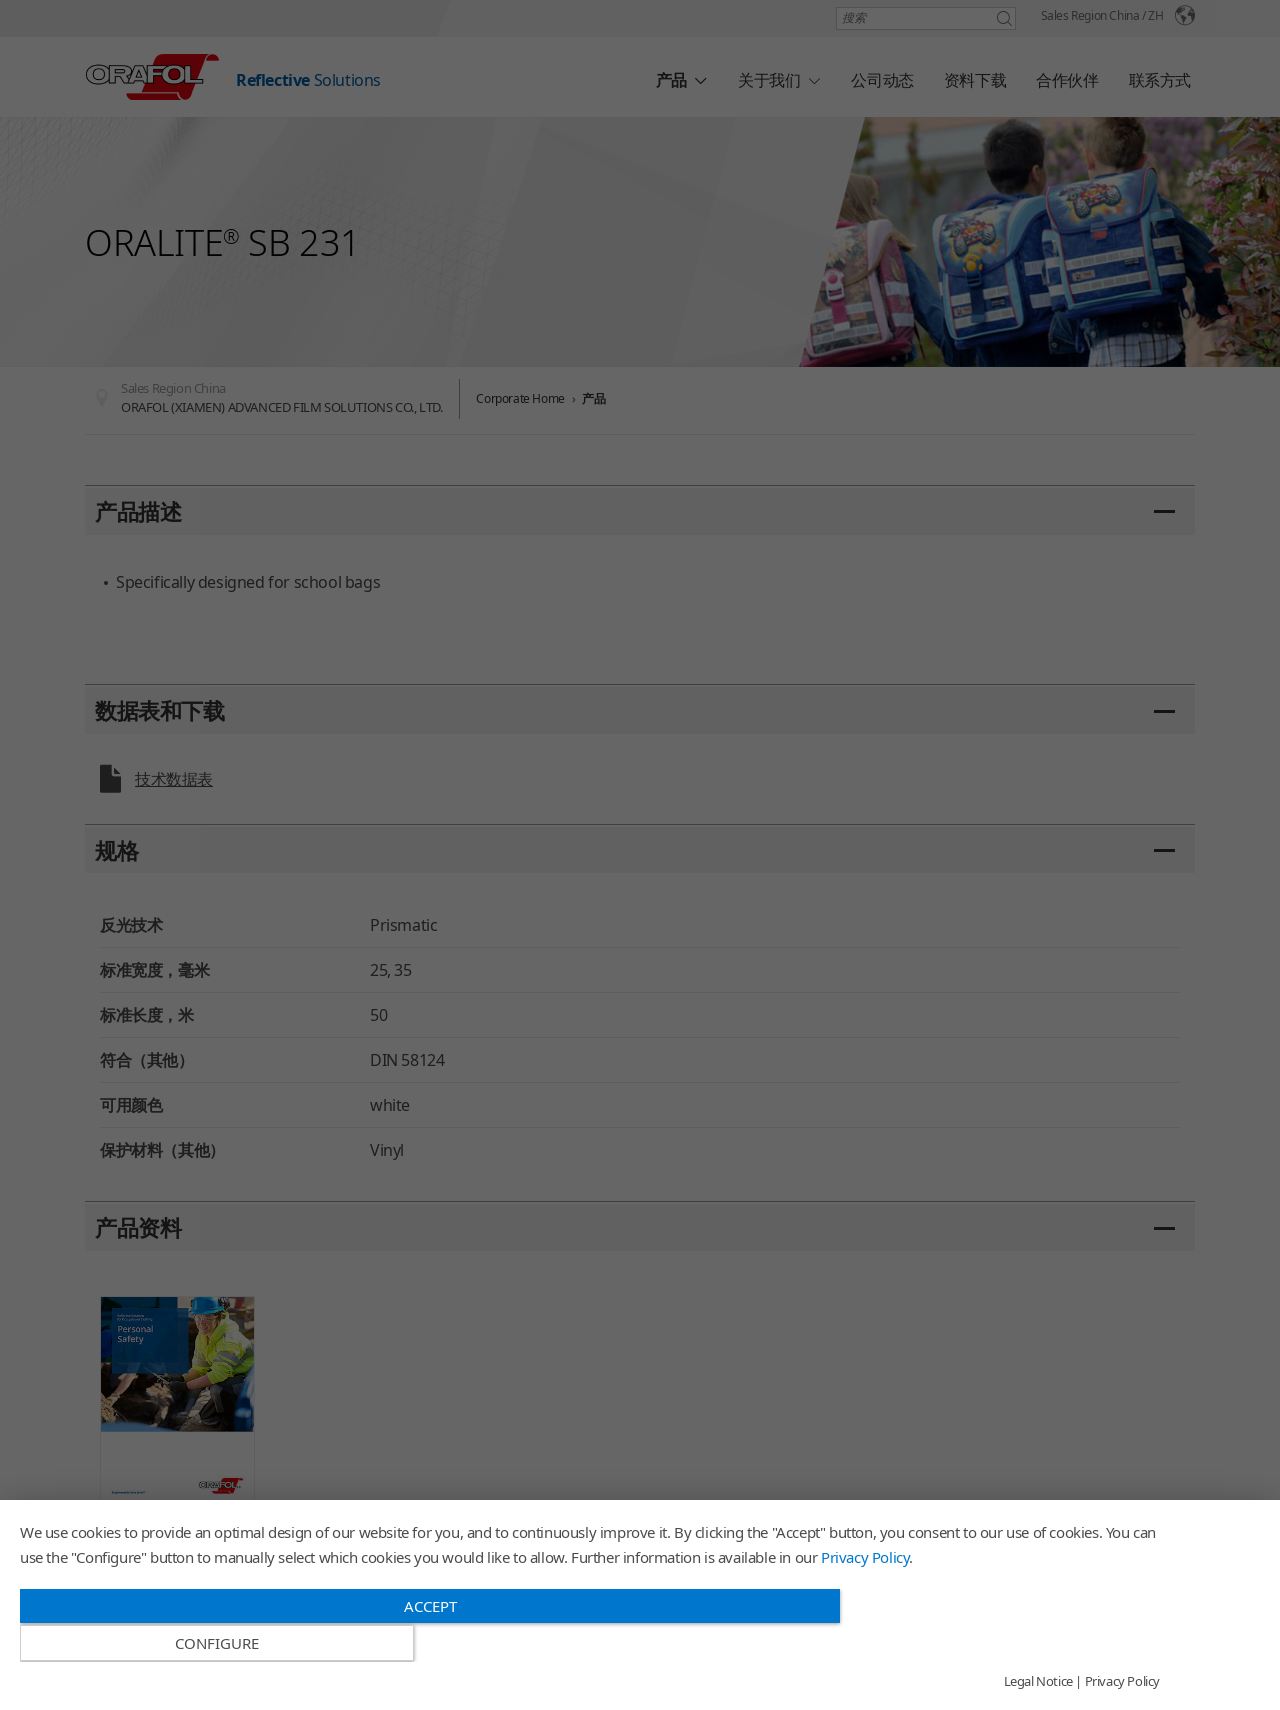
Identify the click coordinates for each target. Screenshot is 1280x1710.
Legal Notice (1038, 1682)
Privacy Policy (865, 1594)
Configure (989, 1644)
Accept (419, 1643)
